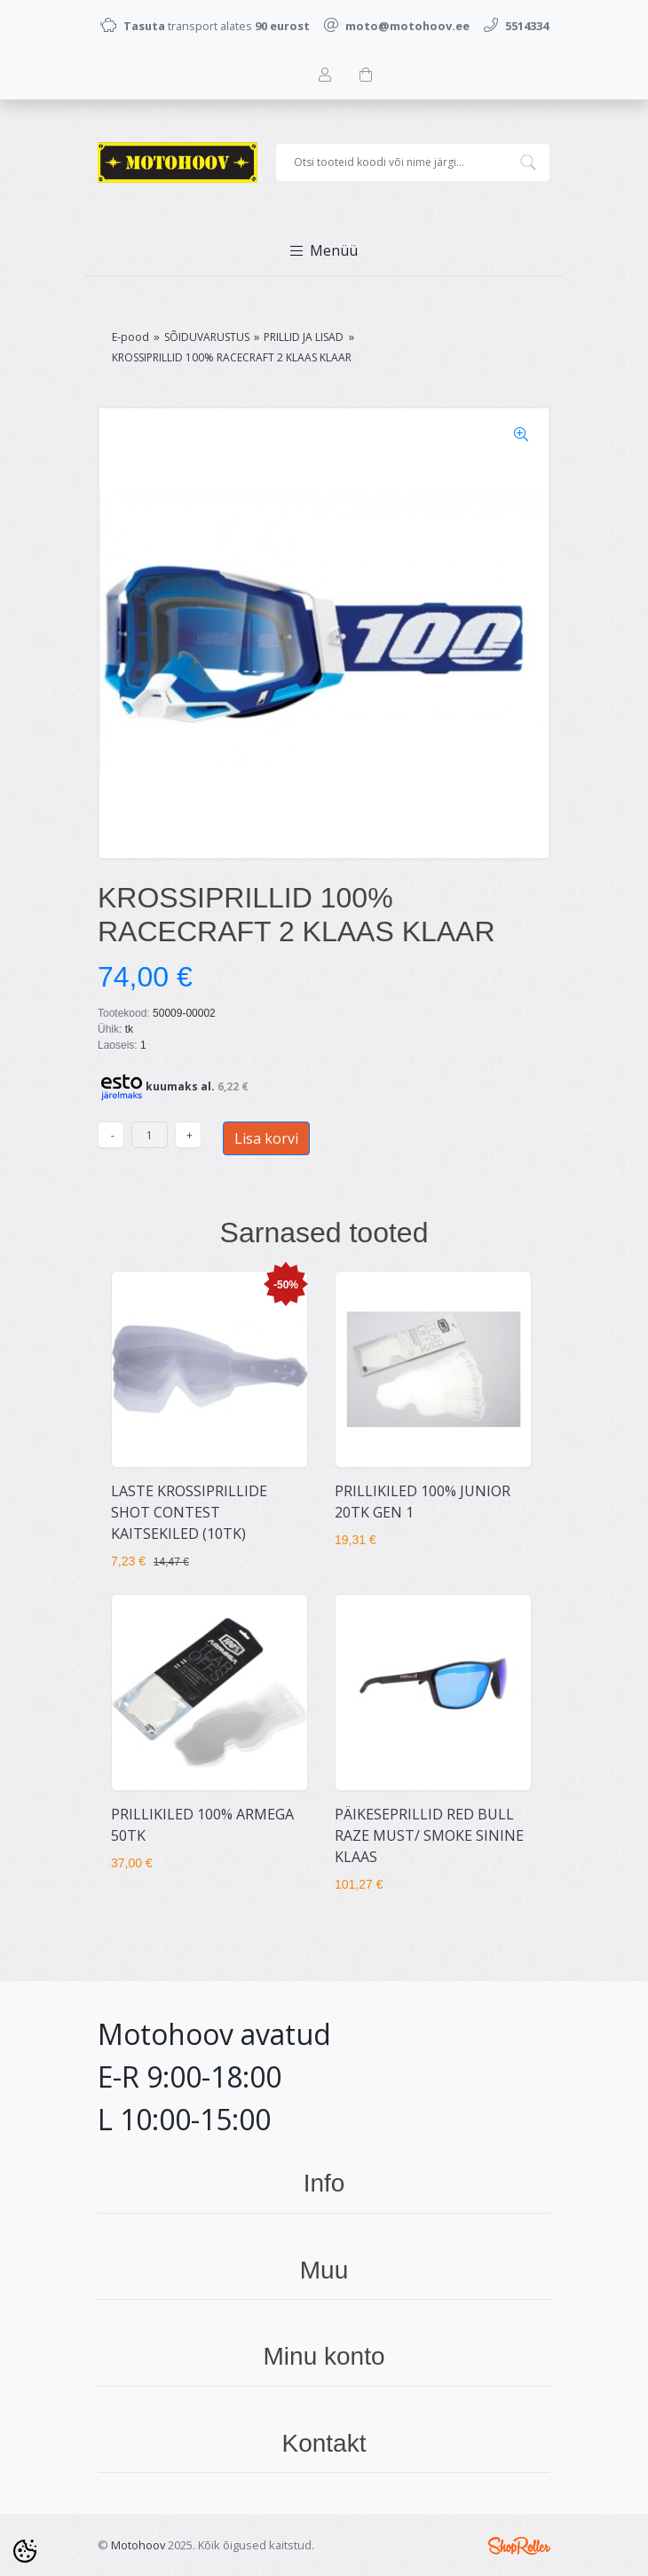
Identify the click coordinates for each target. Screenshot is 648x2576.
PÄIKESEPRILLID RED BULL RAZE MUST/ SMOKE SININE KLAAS (429, 1835)
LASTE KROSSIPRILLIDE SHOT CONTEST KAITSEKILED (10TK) (189, 1512)
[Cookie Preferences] (25, 2551)
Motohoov (138, 2545)
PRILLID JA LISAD (304, 337)
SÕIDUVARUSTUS (206, 337)
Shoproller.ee (519, 2546)
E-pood (130, 337)
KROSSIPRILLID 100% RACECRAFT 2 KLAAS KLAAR (232, 357)
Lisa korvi (266, 1138)
